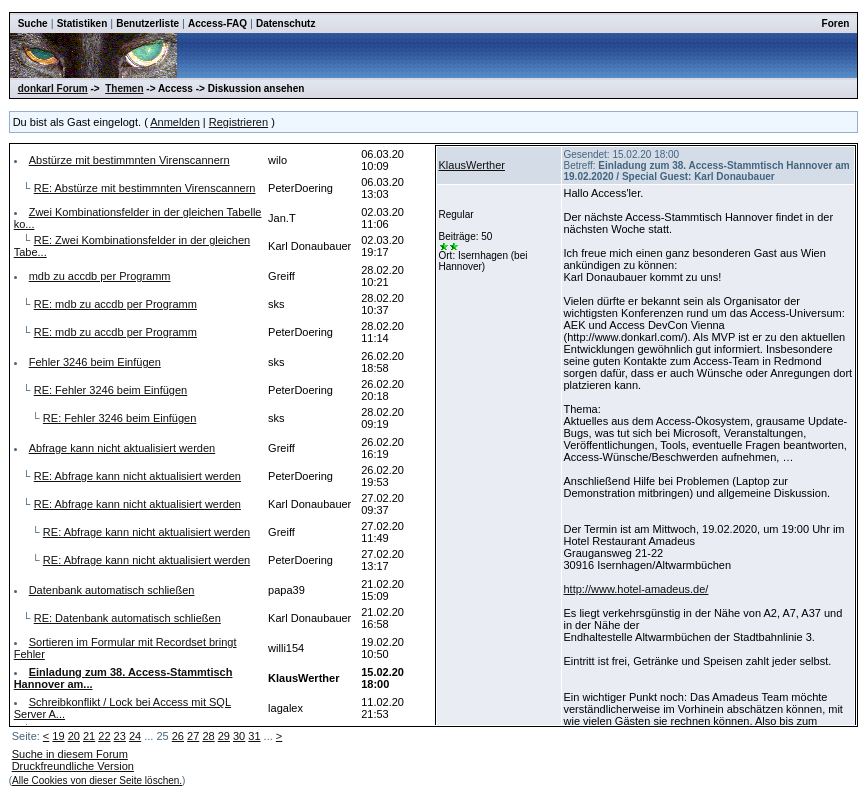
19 (58, 736)
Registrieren (238, 122)
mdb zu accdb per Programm (100, 276)
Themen (124, 88)
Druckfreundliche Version (73, 766)
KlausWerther (472, 165)
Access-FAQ (217, 23)
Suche (33, 23)
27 (193, 736)
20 (74, 736)
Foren (836, 23)
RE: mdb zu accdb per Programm (115, 304)
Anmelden (175, 122)
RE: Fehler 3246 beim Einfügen (110, 390)
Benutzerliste (147, 23)
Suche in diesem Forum (70, 754)
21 (89, 736)
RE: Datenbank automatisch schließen (127, 618)
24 (135, 736)
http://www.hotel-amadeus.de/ (636, 589)
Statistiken (82, 23)
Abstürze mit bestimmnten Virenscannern (129, 160)
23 (120, 736)
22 (104, 736)
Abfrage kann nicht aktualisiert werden (122, 448)
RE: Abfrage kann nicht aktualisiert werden (137, 476)
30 (239, 736)
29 (224, 736)
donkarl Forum (53, 88)
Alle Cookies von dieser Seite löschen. (97, 780)
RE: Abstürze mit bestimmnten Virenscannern (145, 188)
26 (178, 736)
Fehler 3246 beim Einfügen (95, 362)
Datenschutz (285, 23)
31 (254, 736)
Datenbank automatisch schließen (112, 590)
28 (208, 736)
